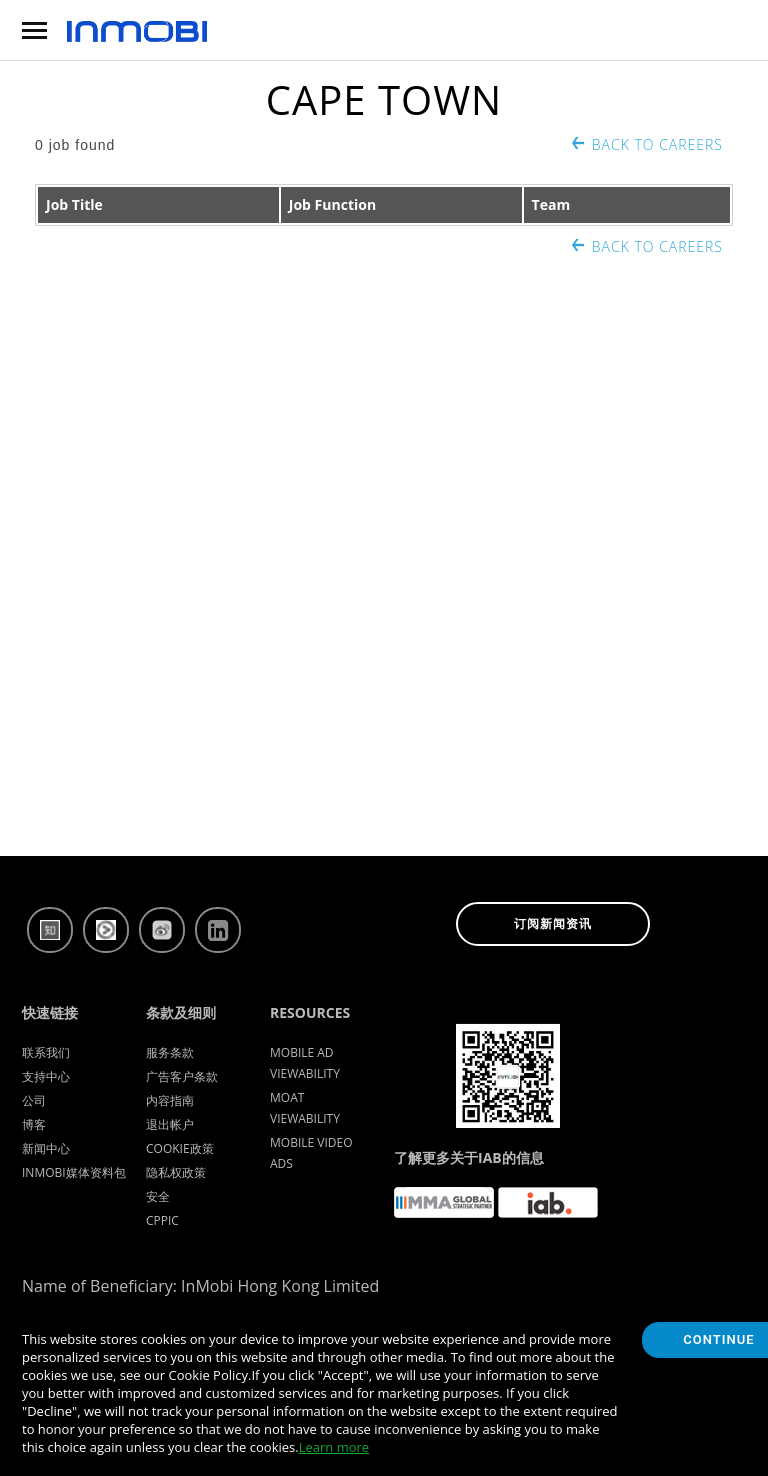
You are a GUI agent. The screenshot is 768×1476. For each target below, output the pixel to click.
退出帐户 (170, 1124)
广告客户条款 (182, 1076)
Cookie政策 (180, 1148)
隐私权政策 (176, 1172)
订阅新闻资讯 (553, 924)
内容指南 (170, 1100)
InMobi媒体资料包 (74, 1172)
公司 (34, 1100)
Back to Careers (657, 144)
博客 (34, 1124)
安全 (158, 1196)
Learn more (334, 1447)
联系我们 (46, 1052)
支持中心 (46, 1076)
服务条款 (170, 1052)
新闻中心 (46, 1148)
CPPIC (162, 1220)
